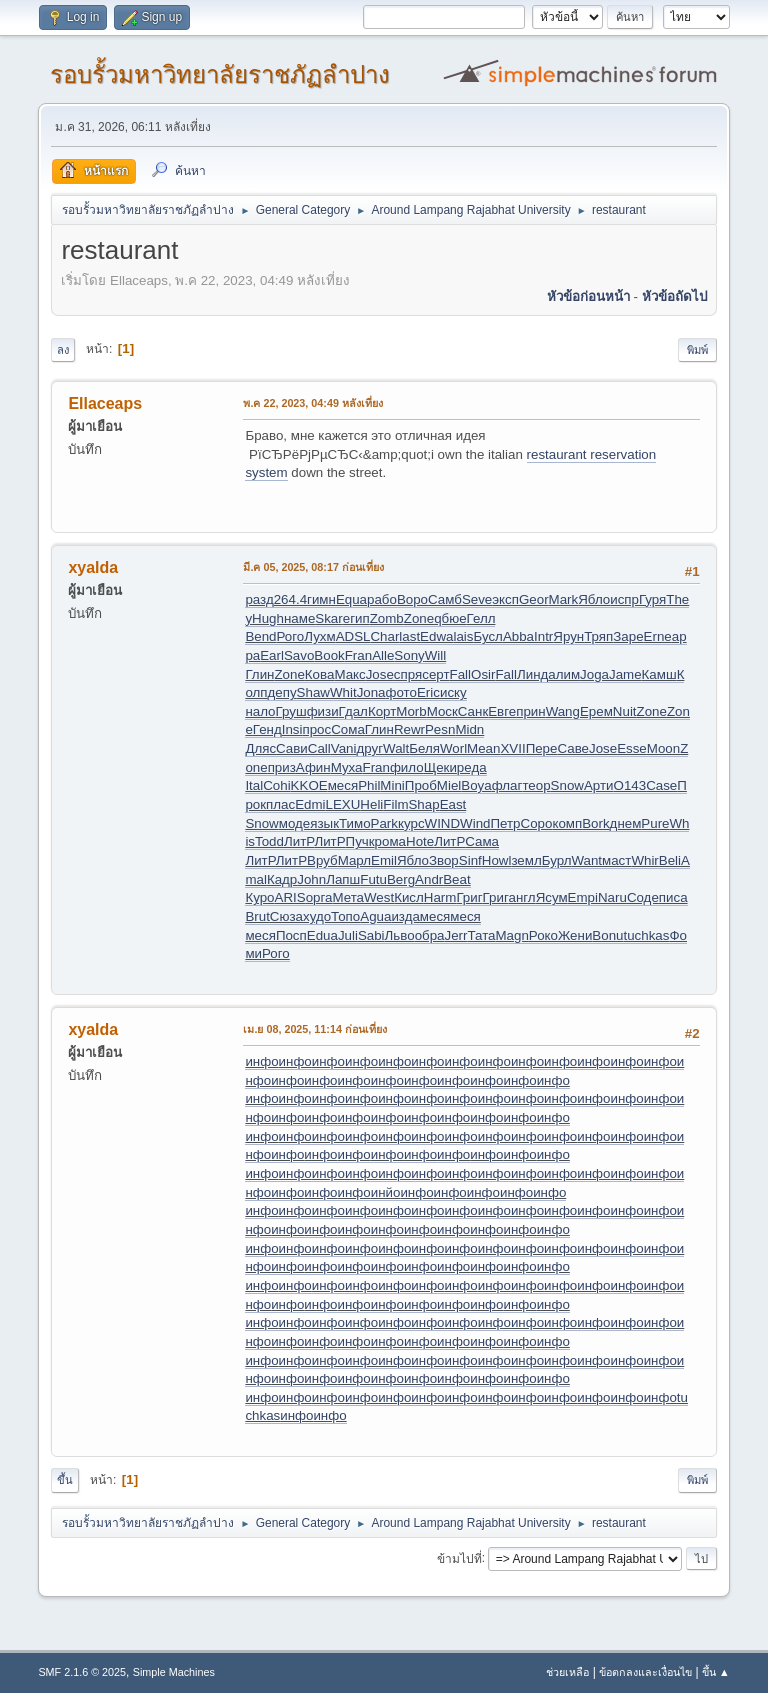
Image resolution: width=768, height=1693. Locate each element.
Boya (476, 785)
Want (586, 860)
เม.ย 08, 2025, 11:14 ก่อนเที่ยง (315, 1029)
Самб (445, 599)
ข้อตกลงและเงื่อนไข (645, 1672)
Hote (420, 841)
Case (661, 785)
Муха (347, 767)
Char (384, 636)
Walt (396, 748)
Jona (371, 692)
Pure (655, 823)
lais (463, 636)
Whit (343, 692)
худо (317, 916)
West (379, 897)
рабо (382, 599)
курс (411, 823)
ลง (63, 350)
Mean (483, 748)
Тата (481, 935)
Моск (442, 711)
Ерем (596, 711)
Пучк (360, 841)
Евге (502, 711)
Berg (401, 879)
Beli (670, 860)
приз (282, 767)
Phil (369, 785)
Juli (348, 935)
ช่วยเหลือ (567, 1672)
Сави (292, 748)
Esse (632, 748)
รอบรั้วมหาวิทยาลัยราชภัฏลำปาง (220, 74)
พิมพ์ (697, 350)
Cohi (276, 785)
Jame (625, 674)
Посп (291, 935)
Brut (257, 916)
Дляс (260, 748)
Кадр (282, 879)
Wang (563, 711)
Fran (358, 655)
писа (673, 897)
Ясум (552, 897)
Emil (384, 860)
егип (356, 618)
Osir (483, 674)
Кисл (409, 897)
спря (408, 674)
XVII (512, 748)
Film (395, 804)
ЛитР (299, 841)
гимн (321, 599)
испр (624, 599)
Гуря (652, 599)
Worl (453, 748)
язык (324, 823)
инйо (386, 1192)
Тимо (355, 823)
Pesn (440, 729)
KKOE (309, 785)
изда (405, 916)
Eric (428, 692)
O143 (630, 785)
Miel (449, 785)
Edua (322, 935)
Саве (573, 748)
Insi (292, 729)
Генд (267, 729)
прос (316, 729)
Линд (532, 674)
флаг (507, 785)
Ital (254, 785)
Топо (345, 916)
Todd (269, 841)
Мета (348, 897)
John (311, 879)
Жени (575, 935)
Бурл (557, 860)
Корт (382, 711)
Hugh (268, 618)
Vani (344, 748)
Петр (505, 823)
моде (294, 823)
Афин (313, 767)
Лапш (343, 879)
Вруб (322, 860)
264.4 (290, 599)
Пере (542, 748)
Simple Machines (174, 1672)
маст (616, 860)
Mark (564, 599)
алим (564, 674)
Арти (599, 785)
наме (299, 618)
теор (536, 785)
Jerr (456, 935)
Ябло (594, 599)
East (453, 804)
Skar (328, 618)
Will (435, 655)
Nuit (625, 711)
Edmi (310, 804)
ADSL (353, 636)
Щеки (440, 767)
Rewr (409, 729)
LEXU (343, 804)
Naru (612, 897)
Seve (477, 599)
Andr (429, 879)
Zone (419, 618)
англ (522, 897)
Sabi (371, 935)
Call (319, 748)
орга (319, 897)
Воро (412, 599)
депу (282, 692)
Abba (518, 636)
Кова (320, 674)
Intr (543, 636)
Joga (594, 674)
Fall (460, 674)
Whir (644, 860)
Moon (663, 748)
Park (384, 823)
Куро (259, 897)
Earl (272, 655)
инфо (261, 1061)
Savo (299, 655)
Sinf (470, 860)
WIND (443, 823)
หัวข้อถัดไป (674, 296)
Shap (423, 804)
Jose (380, 674)
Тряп (598, 636)
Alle (383, 655)
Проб (421, 785)
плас (280, 804)
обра (430, 935)
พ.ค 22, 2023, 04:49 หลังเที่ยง (313, 403)
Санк (473, 711)
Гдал (353, 711)
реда (472, 767)
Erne (658, 636)
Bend (260, 636)
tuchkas (646, 935)
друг (369, 748)
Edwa (436, 636)
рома (390, 841)
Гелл (481, 618)
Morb (411, 711)
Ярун (568, 636)
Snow (567, 785)
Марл (354, 860)
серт (435, 674)
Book (329, 655)
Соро (537, 823)
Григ (469, 897)
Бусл (487, 636)
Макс (349, 674)
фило (407, 767)
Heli (371, 804)
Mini (392, 785)
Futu (373, 879)
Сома (348, 729)
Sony (409, 655)
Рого (291, 636)
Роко (543, 935)
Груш (291, 711)
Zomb (387, 618)
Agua (375, 916)
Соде (643, 897)
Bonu (607, 935)
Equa (351, 599)
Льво (400, 935)
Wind (475, 823)
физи (323, 711)
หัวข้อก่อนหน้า (588, 296)
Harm (440, 897)
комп (567, 823)
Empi (583, 897)
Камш (659, 674)
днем (626, 823)
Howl (497, 860)
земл (526, 860)
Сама (482, 841)
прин (530, 711)
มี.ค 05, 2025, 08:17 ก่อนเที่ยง (313, 567)
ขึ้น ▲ (716, 1672)
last (409, 636)
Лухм (319, 636)
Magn (512, 935)
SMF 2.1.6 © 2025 (82, 1672)
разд (259, 599)
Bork (595, 823)
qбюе (450, 618)
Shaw (313, 692)
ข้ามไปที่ (459, 1558)
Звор (444, 860)
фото (401, 692)
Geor (534, 599)
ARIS (290, 897)
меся (343, 785)
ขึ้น (65, 1480)
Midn (469, 729)
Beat (456, 879)
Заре (628, 636)
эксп (505, 599)
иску (453, 692)
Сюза (286, 916)
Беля (424, 748)
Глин (259, 674)
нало (260, 711)
